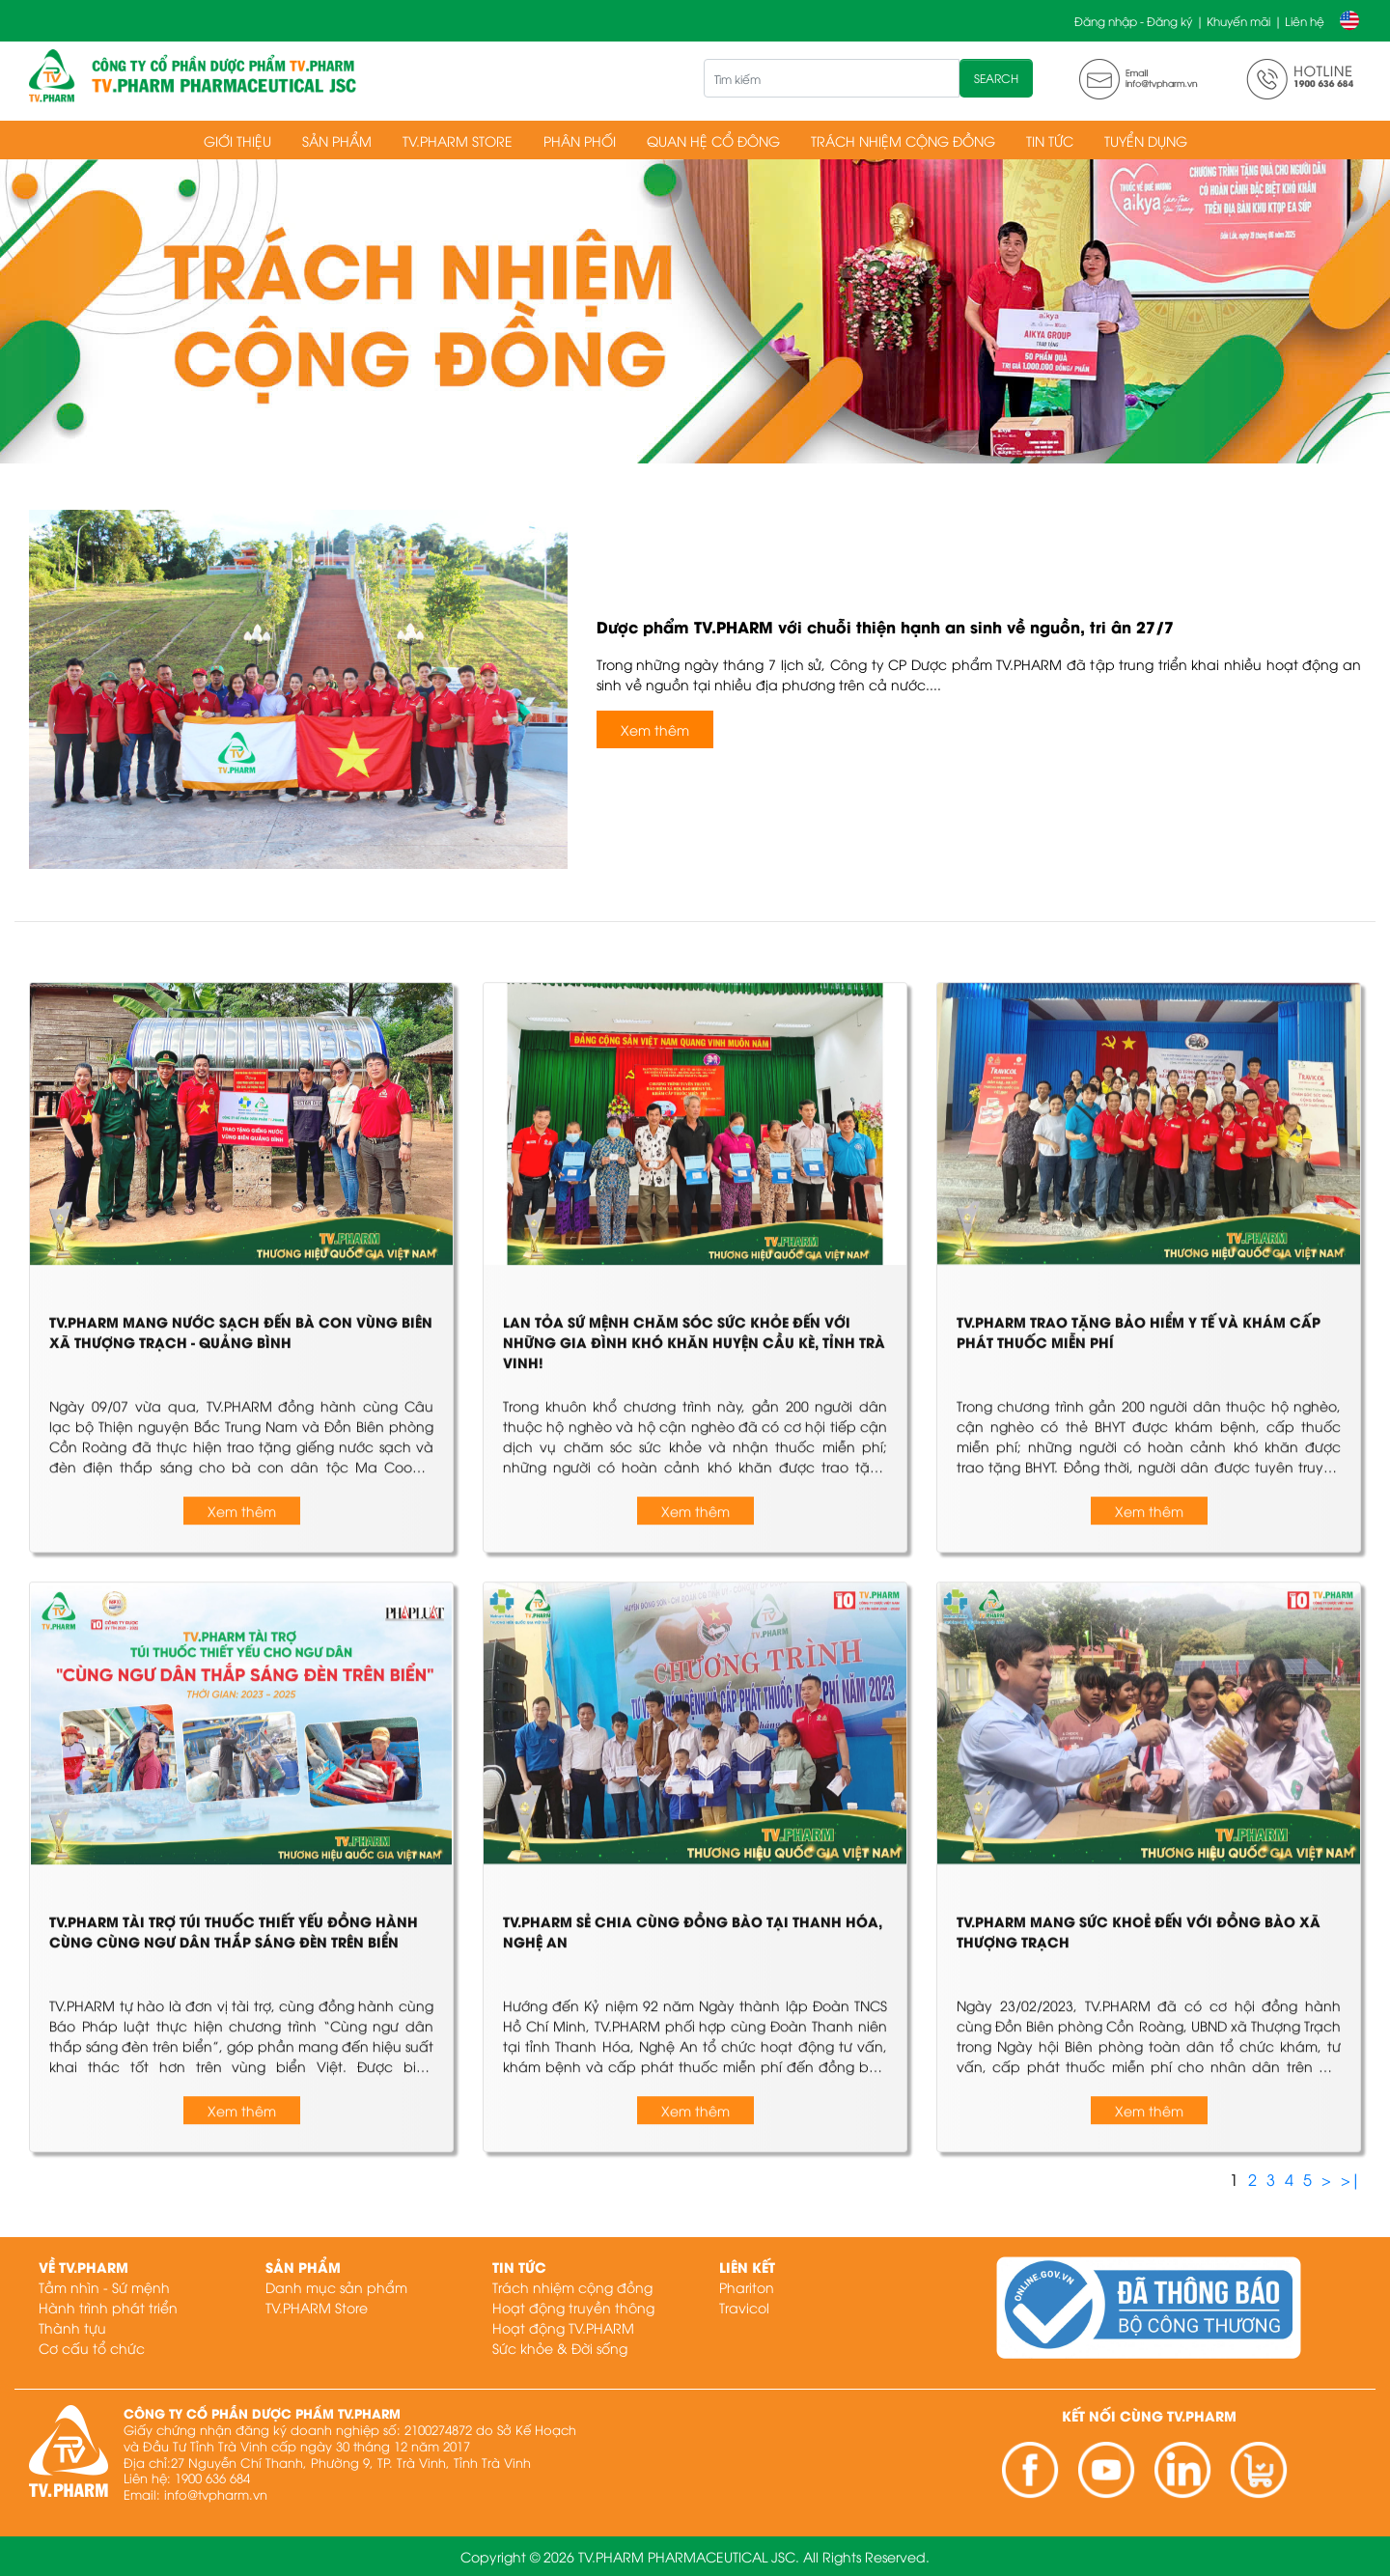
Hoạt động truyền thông (573, 2307)
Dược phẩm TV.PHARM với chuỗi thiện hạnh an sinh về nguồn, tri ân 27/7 (885, 626)
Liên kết (747, 2266)
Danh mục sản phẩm (336, 2287)
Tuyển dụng (1145, 140)
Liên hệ (1304, 21)
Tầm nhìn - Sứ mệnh (104, 2287)
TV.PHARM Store (458, 140)
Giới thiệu (237, 140)
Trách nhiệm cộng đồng (903, 140)
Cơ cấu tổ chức (92, 2347)
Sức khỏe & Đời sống (559, 2347)
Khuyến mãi (1238, 21)
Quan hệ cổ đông (713, 140)
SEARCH (996, 78)
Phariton (746, 2287)
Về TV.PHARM (83, 2266)
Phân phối (579, 140)
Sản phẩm (337, 140)
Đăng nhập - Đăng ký (1133, 21)
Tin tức (1049, 140)
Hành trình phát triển (108, 2307)
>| (1351, 2179)
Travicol (744, 2307)
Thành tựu (72, 2327)
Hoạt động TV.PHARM (563, 2327)
